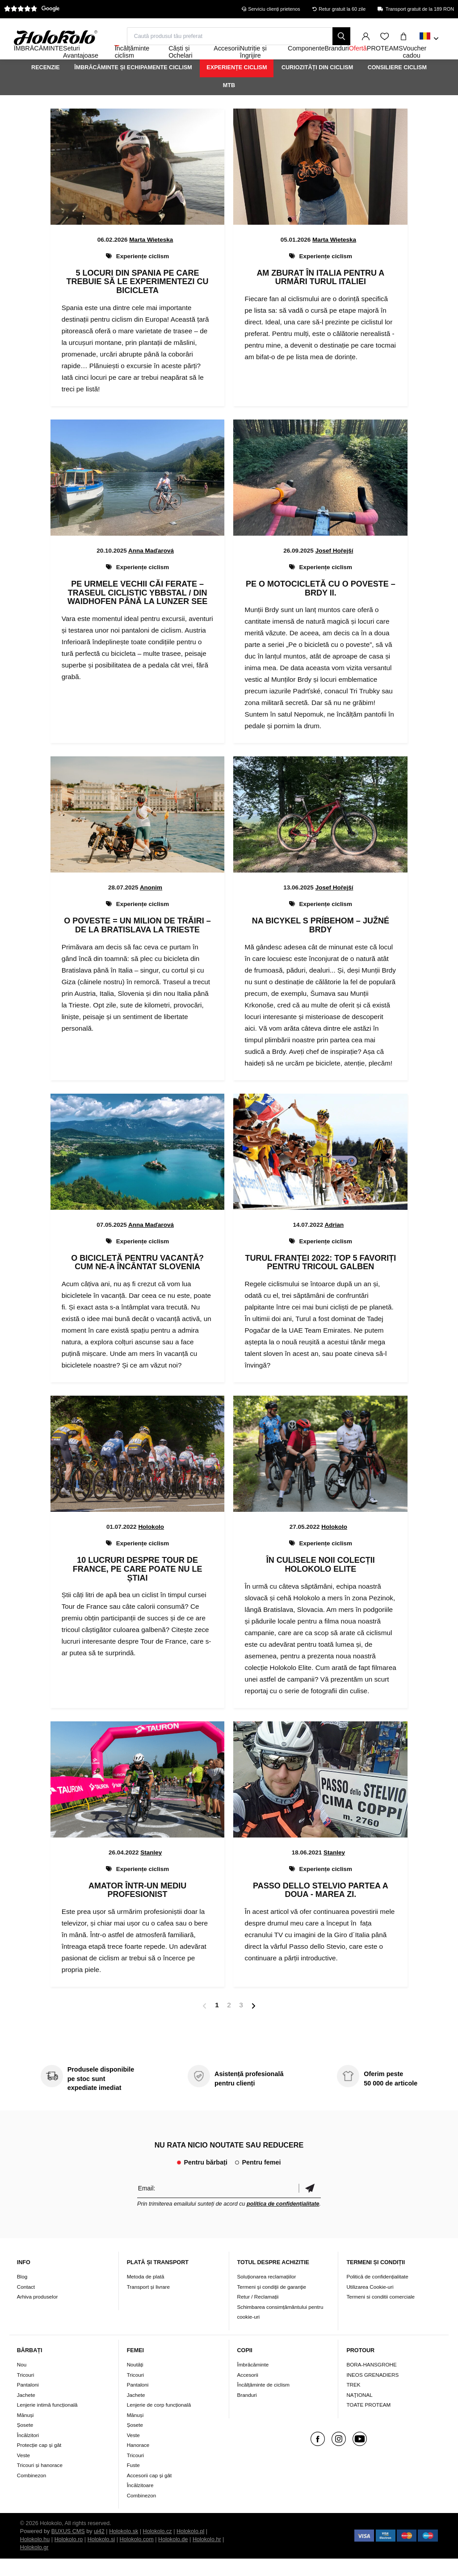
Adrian (334, 1241)
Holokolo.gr (34, 2565)
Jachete (26, 2412)
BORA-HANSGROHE (371, 2382)
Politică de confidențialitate (377, 2294)
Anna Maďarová (151, 567)
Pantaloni (28, 2402)
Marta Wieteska (151, 256)
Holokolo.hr (207, 2557)
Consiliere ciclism (397, 84)
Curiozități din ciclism (317, 84)
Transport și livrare (148, 2304)
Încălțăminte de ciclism (263, 2402)
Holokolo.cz (157, 2549)
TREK (353, 2402)
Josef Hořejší (334, 567)
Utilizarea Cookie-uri (369, 2304)
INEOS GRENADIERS (372, 2392)
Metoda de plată (145, 2294)
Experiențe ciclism (236, 84)
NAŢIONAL (359, 2412)
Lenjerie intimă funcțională (47, 2422)
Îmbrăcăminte (253, 2382)
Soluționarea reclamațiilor (266, 2294)
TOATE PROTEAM (368, 2422)
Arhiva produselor (37, 2314)
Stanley (151, 1869)
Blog (22, 2294)
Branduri (247, 2412)
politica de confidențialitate (283, 2221)
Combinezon (31, 2492)
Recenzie (45, 84)
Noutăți (135, 2382)
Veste (23, 2472)
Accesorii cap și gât (149, 2492)
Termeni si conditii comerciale (380, 2314)
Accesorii (247, 2392)
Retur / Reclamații (258, 2314)
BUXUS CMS (68, 2549)
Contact (26, 2304)
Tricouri (25, 2392)
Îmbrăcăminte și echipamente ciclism (133, 84)
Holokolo (151, 1543)
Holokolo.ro (69, 2557)
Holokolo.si (101, 2557)
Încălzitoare (140, 2502)
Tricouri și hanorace (40, 2482)
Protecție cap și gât (39, 2462)
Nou (21, 2382)
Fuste (133, 2482)
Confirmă (309, 2205)
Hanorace (138, 2462)
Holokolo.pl (190, 2549)
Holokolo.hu (35, 2557)
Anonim (151, 905)
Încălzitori (28, 2452)
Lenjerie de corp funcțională (159, 2422)
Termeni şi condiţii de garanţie (272, 2304)
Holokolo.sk (123, 2549)
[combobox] (429, 39)
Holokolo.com (137, 2557)
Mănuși (25, 2432)
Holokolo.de (173, 2557)
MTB (229, 102)
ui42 (99, 2549)
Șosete (25, 2442)
